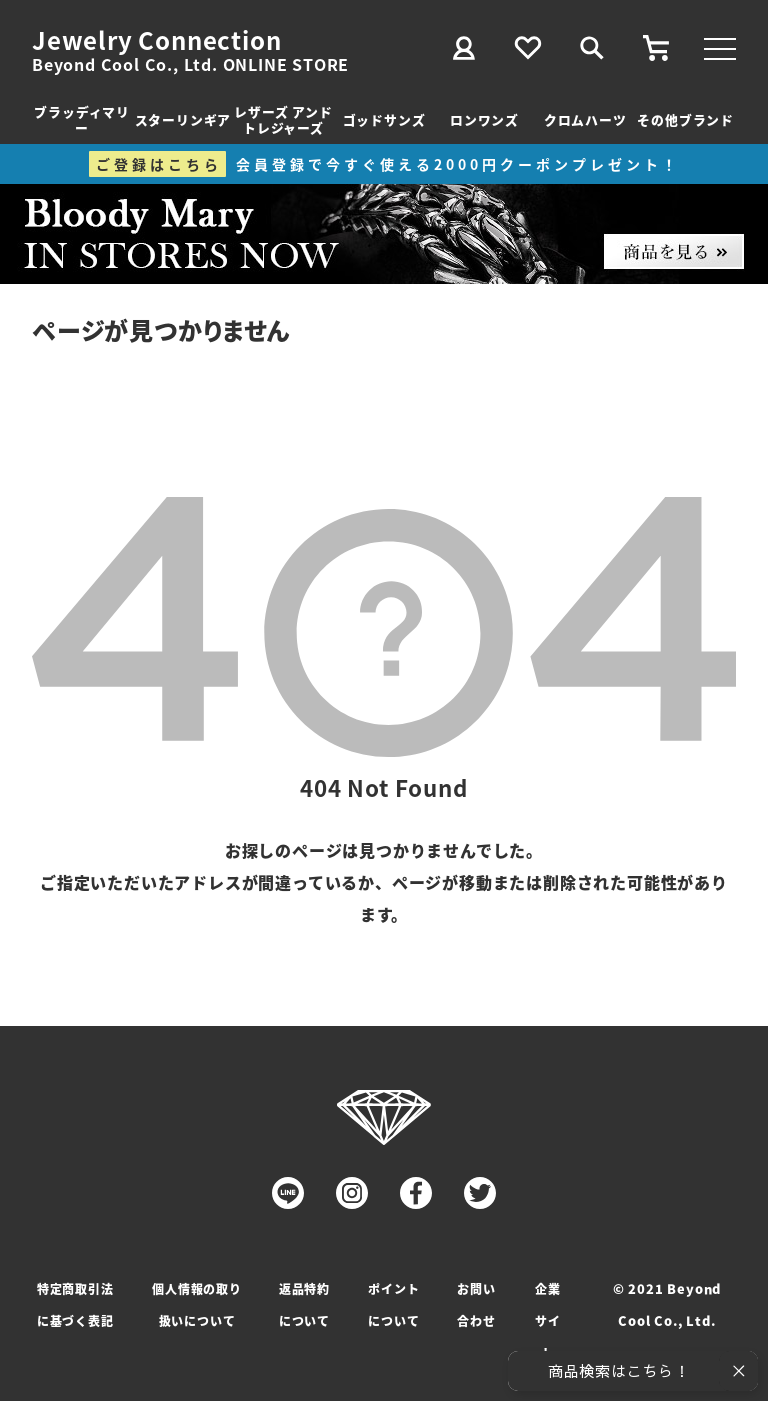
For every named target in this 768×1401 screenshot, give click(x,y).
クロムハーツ (585, 119)
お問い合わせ (476, 1304)
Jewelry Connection (156, 40)
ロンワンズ (484, 119)
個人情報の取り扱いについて (197, 1304)
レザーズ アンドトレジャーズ (283, 119)
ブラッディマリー (82, 119)
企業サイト (548, 1320)
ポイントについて (393, 1304)
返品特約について (304, 1304)
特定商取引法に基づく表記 (75, 1304)
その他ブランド (685, 119)
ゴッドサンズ (384, 119)
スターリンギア (183, 119)
